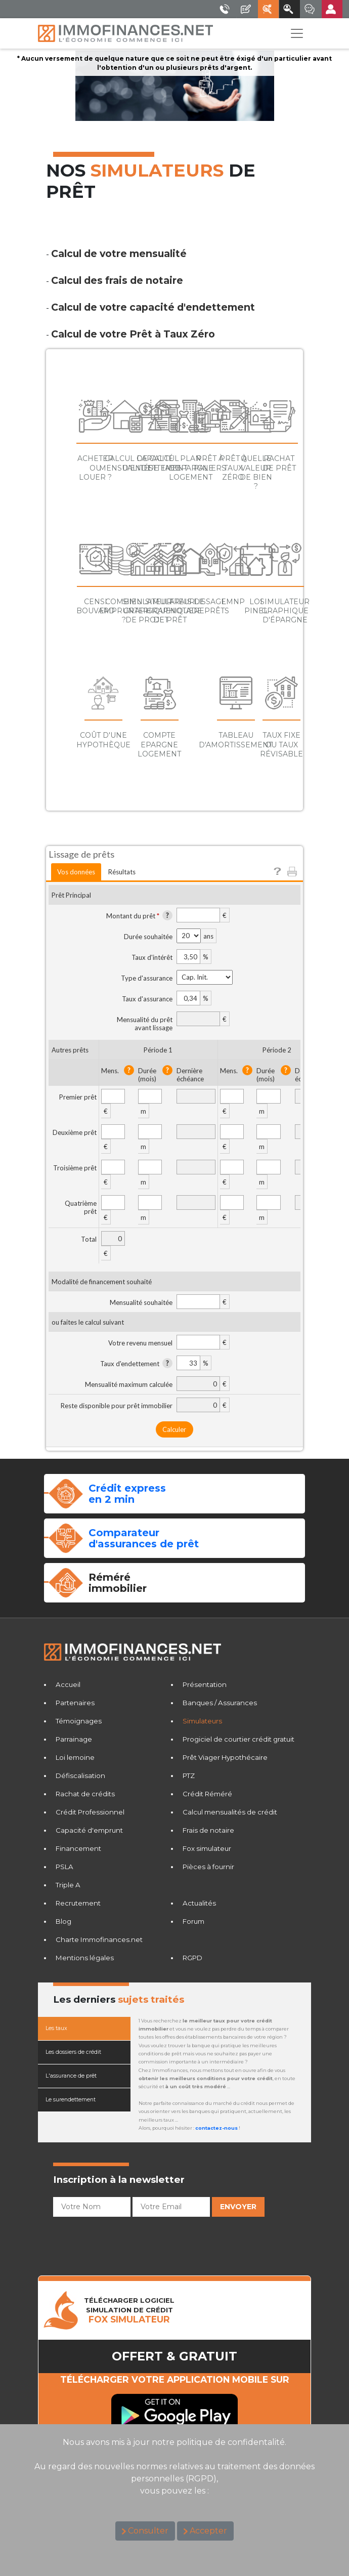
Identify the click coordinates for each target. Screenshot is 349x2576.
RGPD (192, 1958)
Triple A (68, 1885)
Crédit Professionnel (90, 1812)
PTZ (189, 1775)
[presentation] (130, 2240)
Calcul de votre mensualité (119, 253)
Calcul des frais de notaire (117, 280)
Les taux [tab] (56, 2028)
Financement (78, 1848)
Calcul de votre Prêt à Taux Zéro (133, 334)
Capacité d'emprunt (89, 1830)
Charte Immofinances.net (99, 1939)
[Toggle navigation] (297, 33)
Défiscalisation (80, 1775)
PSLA (64, 1867)
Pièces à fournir (208, 1867)
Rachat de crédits (85, 1794)
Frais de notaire (208, 1830)
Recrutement (78, 1903)
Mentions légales (85, 1958)
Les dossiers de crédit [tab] (73, 2052)
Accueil (68, 1684)
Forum (193, 1921)
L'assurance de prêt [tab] (71, 2076)
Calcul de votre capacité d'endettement (153, 307)
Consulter (148, 2531)
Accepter (208, 2531)
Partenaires (75, 1703)
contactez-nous (216, 2128)
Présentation (205, 1684)
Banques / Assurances (220, 1703)
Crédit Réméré (207, 1794)
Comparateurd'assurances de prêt (144, 1538)
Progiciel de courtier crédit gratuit (238, 1739)
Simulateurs (202, 1721)
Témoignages (79, 1721)
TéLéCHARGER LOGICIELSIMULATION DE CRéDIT (129, 2310)
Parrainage (74, 1739)
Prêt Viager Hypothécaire (225, 1757)
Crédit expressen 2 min (127, 1493)
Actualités (199, 1903)
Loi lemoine (75, 1757)
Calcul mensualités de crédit (230, 1812)
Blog (63, 1921)
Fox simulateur (207, 1848)
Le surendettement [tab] (71, 2099)
